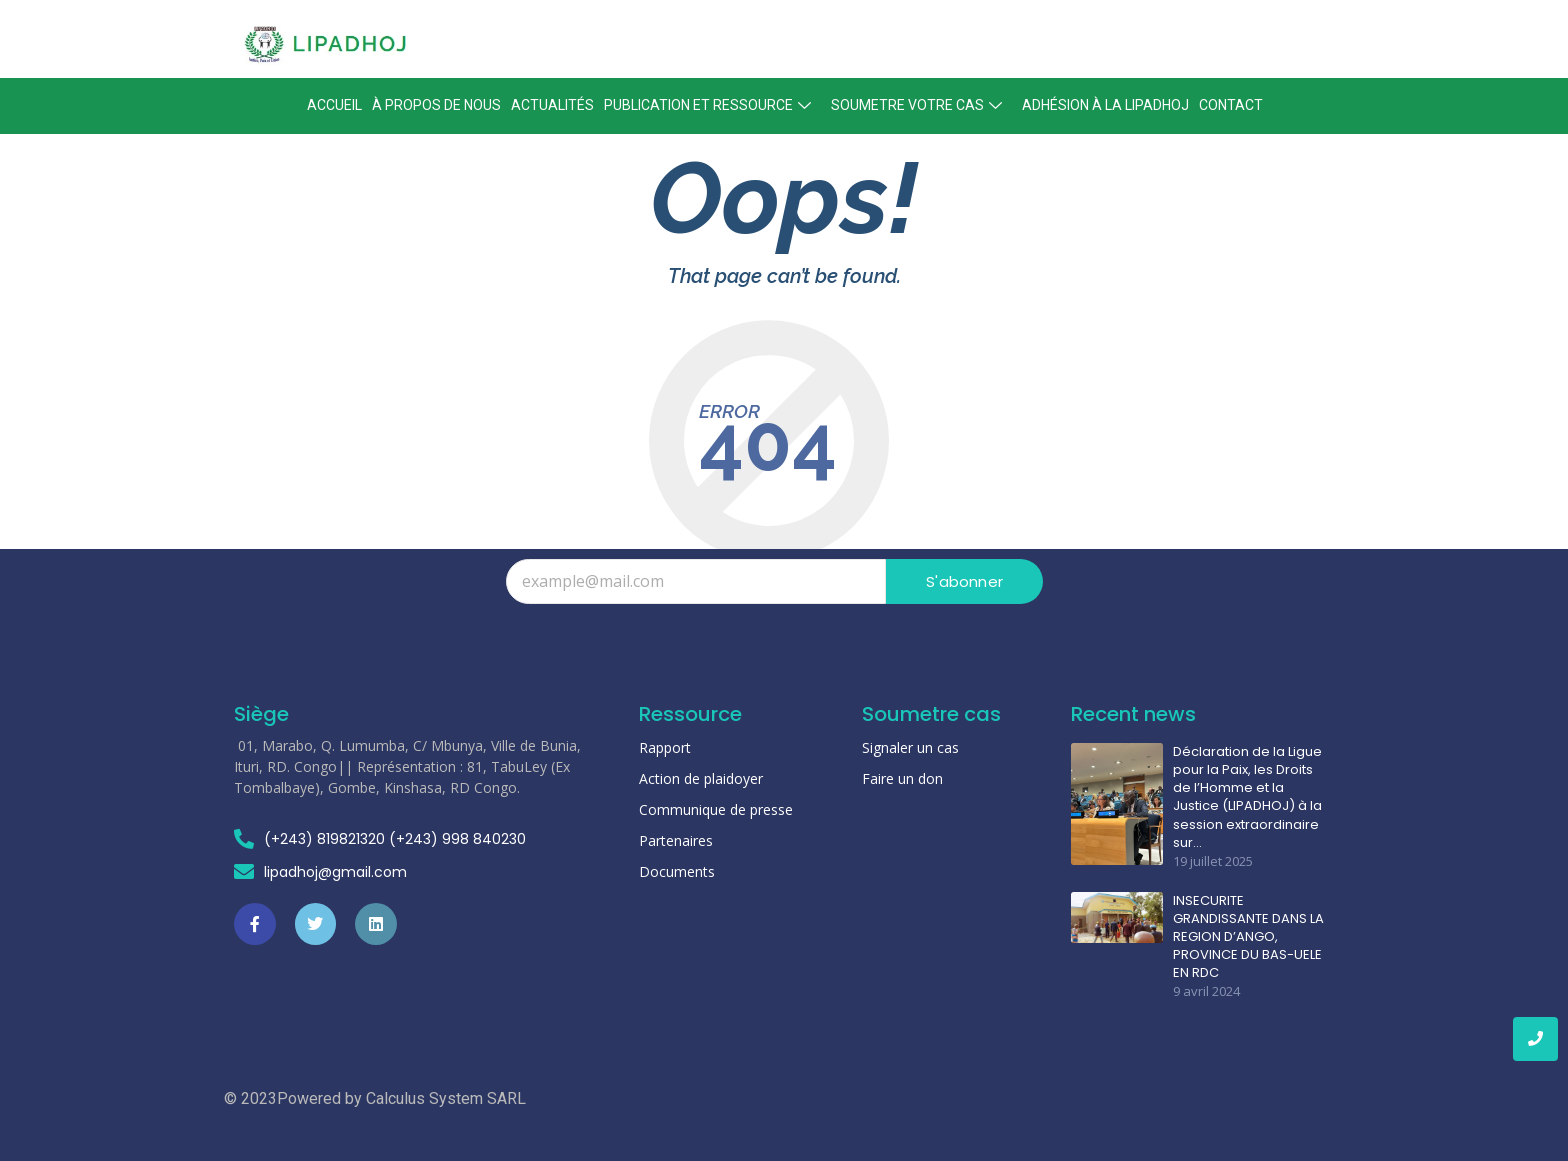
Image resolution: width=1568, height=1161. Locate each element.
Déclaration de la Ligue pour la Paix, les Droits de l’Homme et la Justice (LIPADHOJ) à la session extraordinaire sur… (1247, 797)
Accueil (334, 105)
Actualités (552, 105)
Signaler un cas (910, 747)
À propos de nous (436, 105)
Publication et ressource (710, 105)
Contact (1231, 105)
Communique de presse (716, 809)
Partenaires (676, 840)
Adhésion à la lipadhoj (1105, 105)
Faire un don (902, 778)
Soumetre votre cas (919, 105)
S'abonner (964, 581)
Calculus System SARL (446, 1098)
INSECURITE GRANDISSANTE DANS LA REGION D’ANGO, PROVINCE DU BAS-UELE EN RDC (1248, 937)
